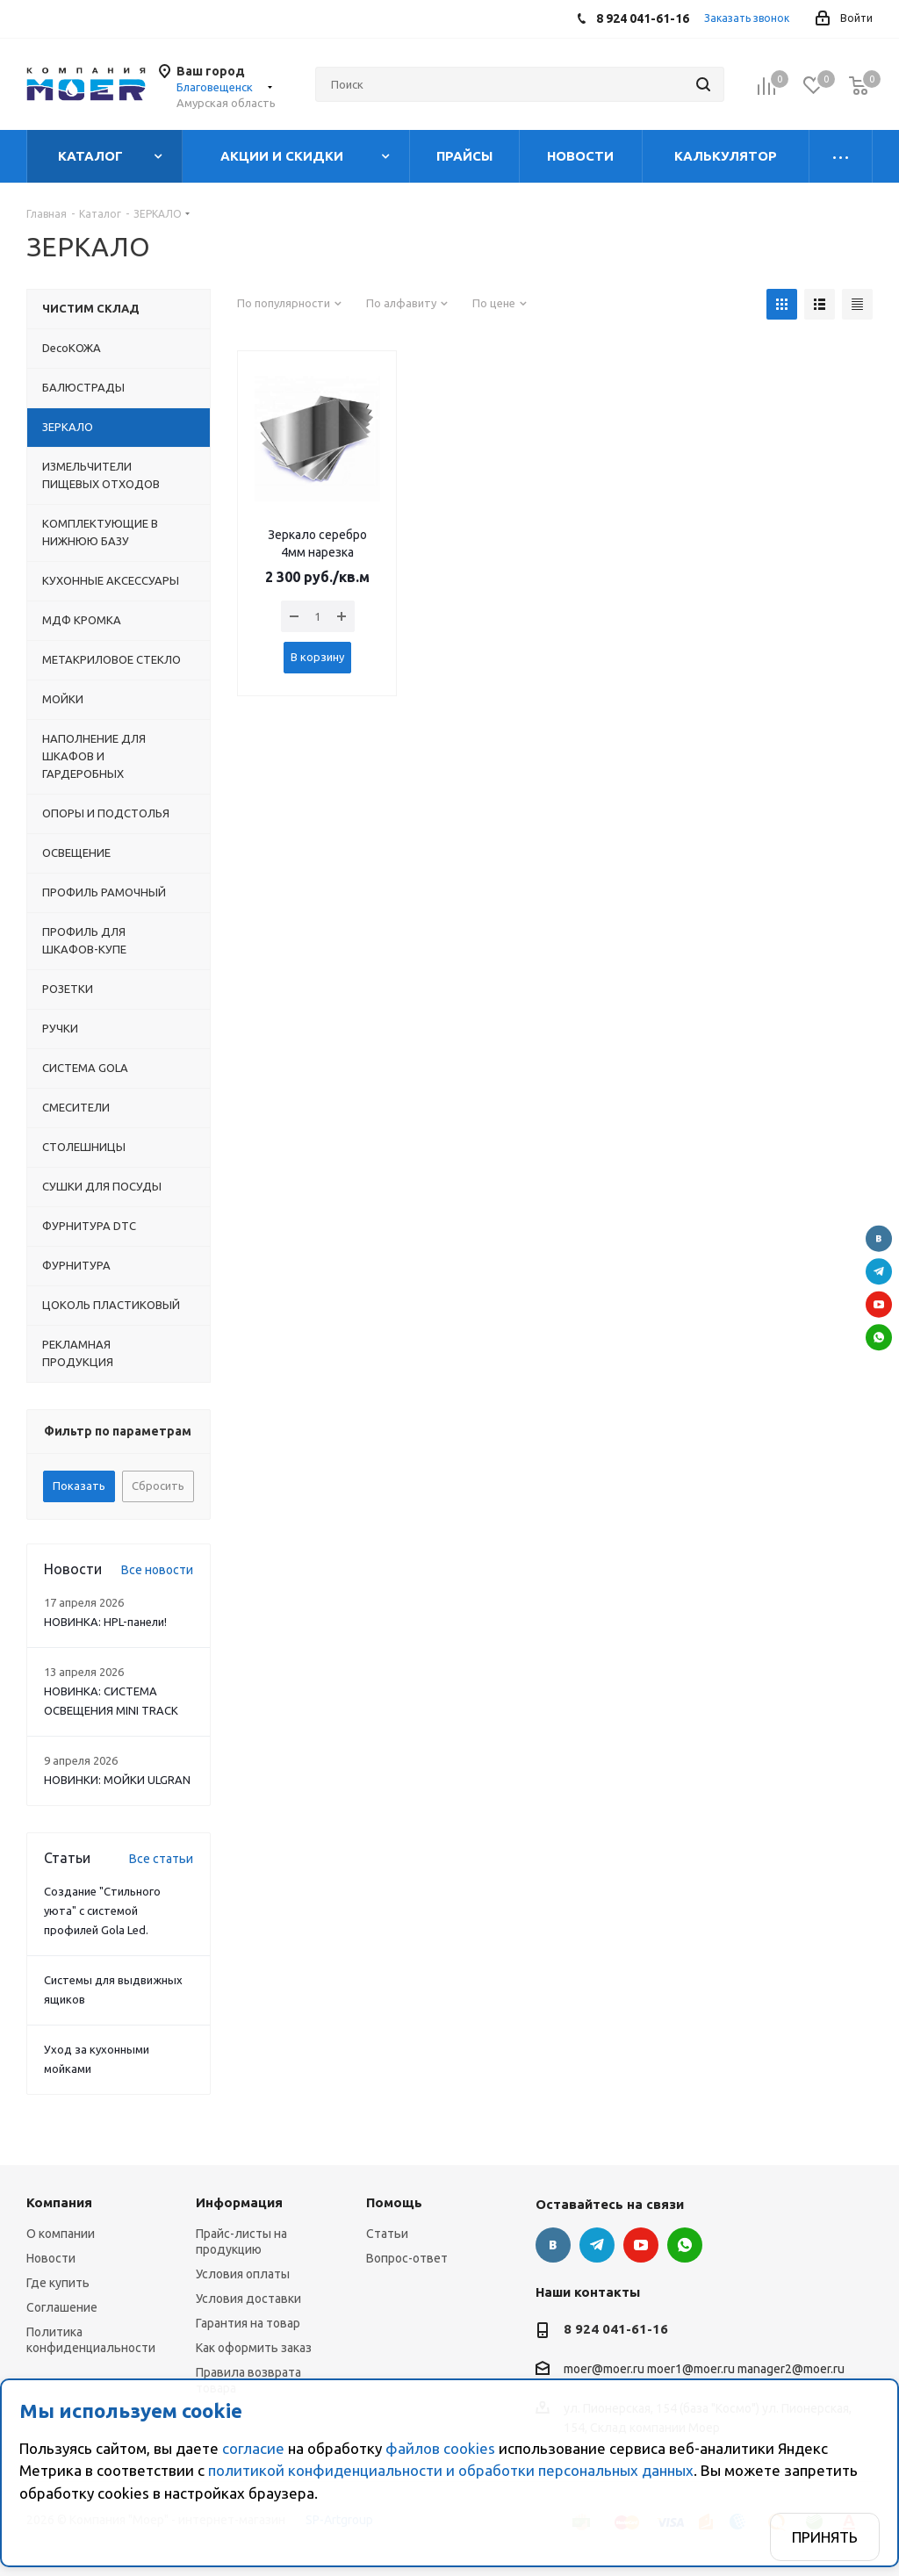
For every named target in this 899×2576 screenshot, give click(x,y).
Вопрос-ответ (407, 2258)
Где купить (58, 2283)
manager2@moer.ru (791, 2370)
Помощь (394, 2202)
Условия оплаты (243, 2274)
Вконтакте (879, 1239)
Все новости (157, 1570)
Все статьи (161, 1859)
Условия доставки (248, 2299)
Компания (59, 2202)
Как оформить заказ (254, 2348)
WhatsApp (879, 1337)
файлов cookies (440, 2448)
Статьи (387, 2234)
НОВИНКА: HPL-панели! (105, 1621)
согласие (253, 2448)
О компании (60, 2234)
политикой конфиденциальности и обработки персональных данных (451, 2470)
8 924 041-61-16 (616, 2328)
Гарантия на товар (248, 2323)
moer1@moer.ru (691, 2370)
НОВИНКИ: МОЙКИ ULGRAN (117, 1780)
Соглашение (61, 2307)
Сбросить (158, 1485)
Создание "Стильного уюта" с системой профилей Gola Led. (102, 1910)
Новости (51, 2258)
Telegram (879, 1271)
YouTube (879, 1305)
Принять (825, 2537)
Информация (239, 2202)
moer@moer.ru (604, 2370)
